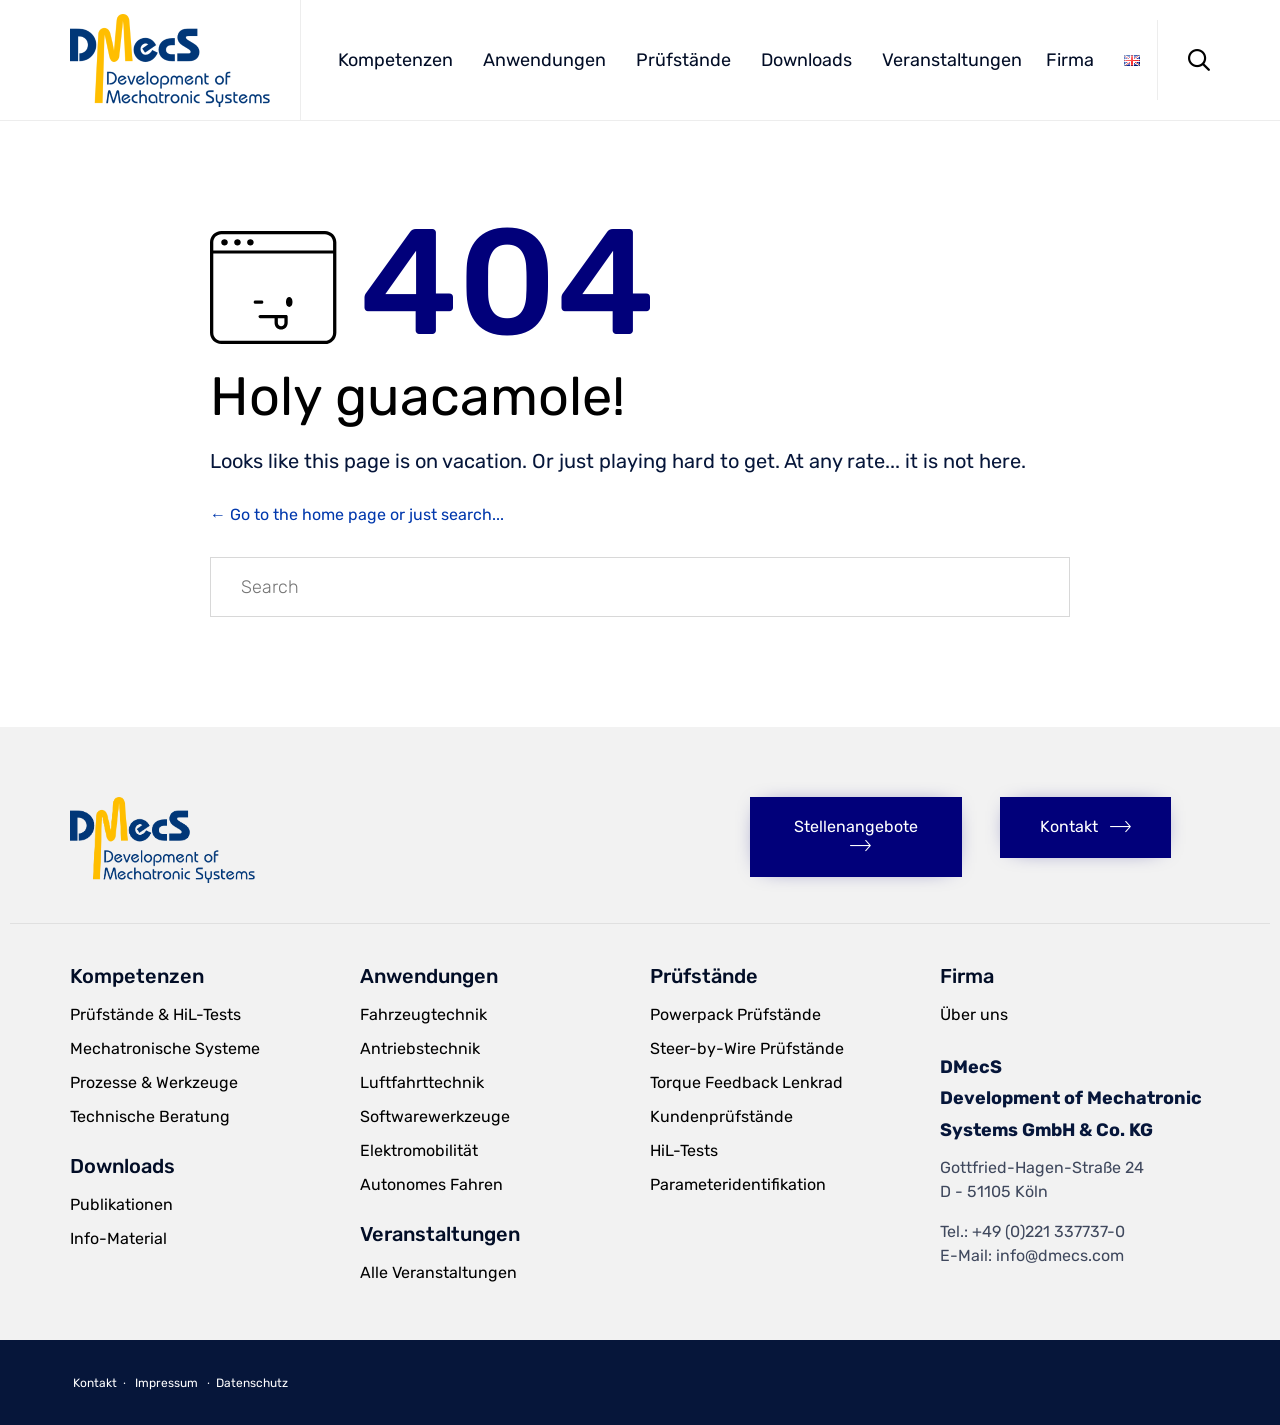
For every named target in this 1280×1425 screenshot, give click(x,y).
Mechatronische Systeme (165, 1048)
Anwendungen (544, 60)
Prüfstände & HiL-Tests (155, 1014)
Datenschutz (252, 1383)
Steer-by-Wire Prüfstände (747, 1048)
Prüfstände (683, 60)
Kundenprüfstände (721, 1116)
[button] (856, 837)
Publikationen (121, 1204)
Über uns (974, 1014)
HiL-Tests (684, 1150)
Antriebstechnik (420, 1048)
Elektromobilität (419, 1150)
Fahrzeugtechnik (423, 1014)
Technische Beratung (150, 1116)
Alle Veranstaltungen (438, 1272)
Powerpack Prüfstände (735, 1014)
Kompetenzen (395, 60)
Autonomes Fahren (431, 1184)
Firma (1070, 60)
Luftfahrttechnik (422, 1082)
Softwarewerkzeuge (435, 1116)
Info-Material (118, 1238)
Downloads (806, 60)
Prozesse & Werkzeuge (154, 1082)
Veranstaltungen (952, 60)
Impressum (166, 1383)
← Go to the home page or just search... (357, 514)
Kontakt (95, 1383)
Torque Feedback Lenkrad (746, 1082)
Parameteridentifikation (738, 1184)
